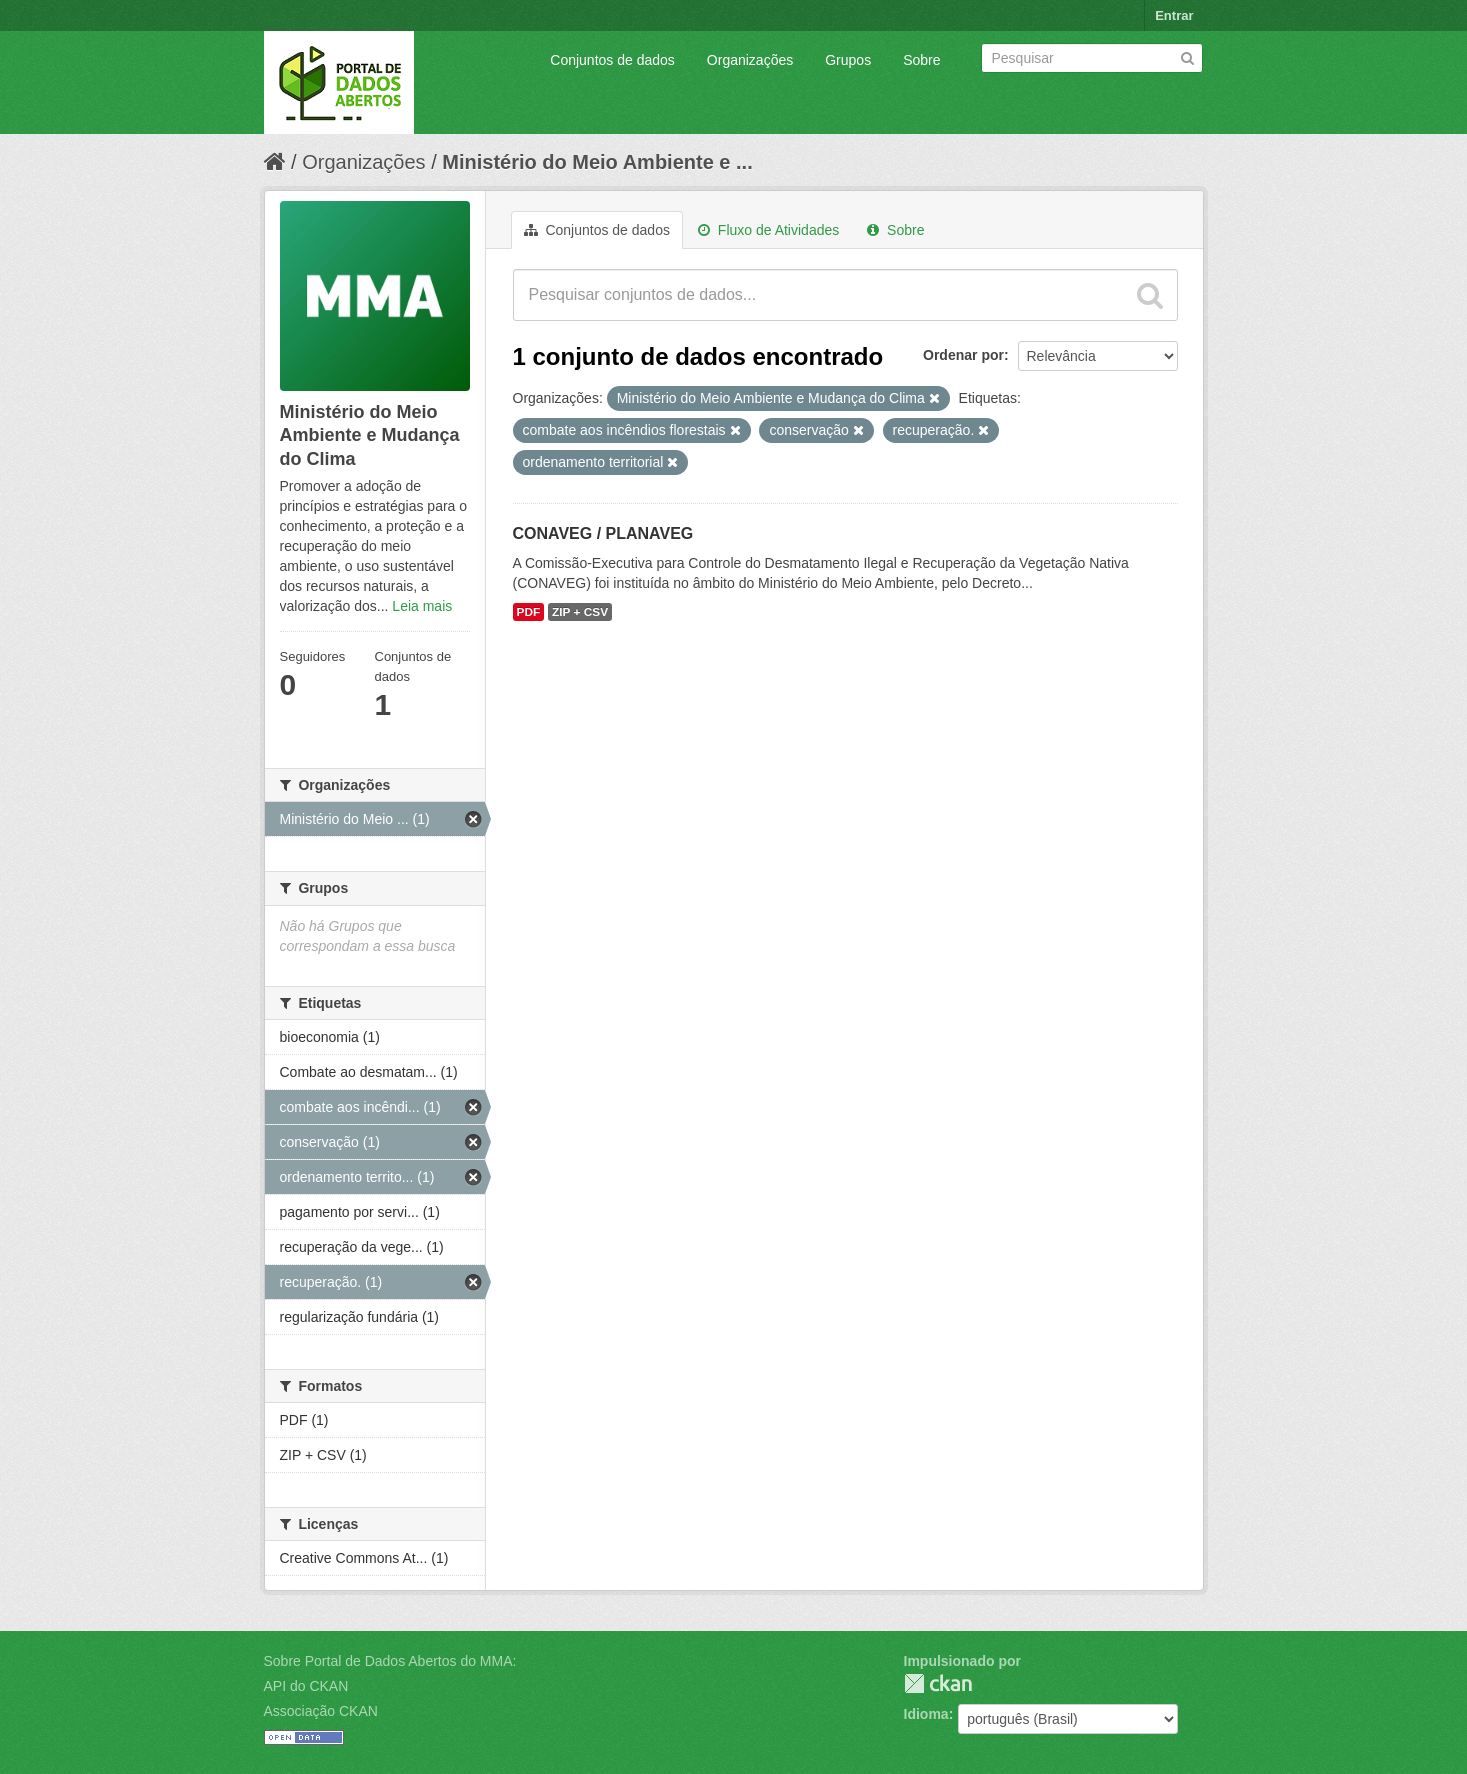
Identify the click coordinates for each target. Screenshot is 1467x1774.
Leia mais (422, 606)
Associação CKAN (321, 1711)
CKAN (938, 1683)
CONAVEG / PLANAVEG (603, 533)
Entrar (1174, 15)
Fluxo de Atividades (768, 230)
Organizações (750, 60)
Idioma (926, 1714)
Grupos (848, 60)
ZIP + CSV (580, 612)
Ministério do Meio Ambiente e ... (597, 162)
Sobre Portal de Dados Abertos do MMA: (390, 1661)
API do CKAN (306, 1686)
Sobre (921, 60)
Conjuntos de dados (612, 60)
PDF (529, 612)
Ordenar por (963, 355)
